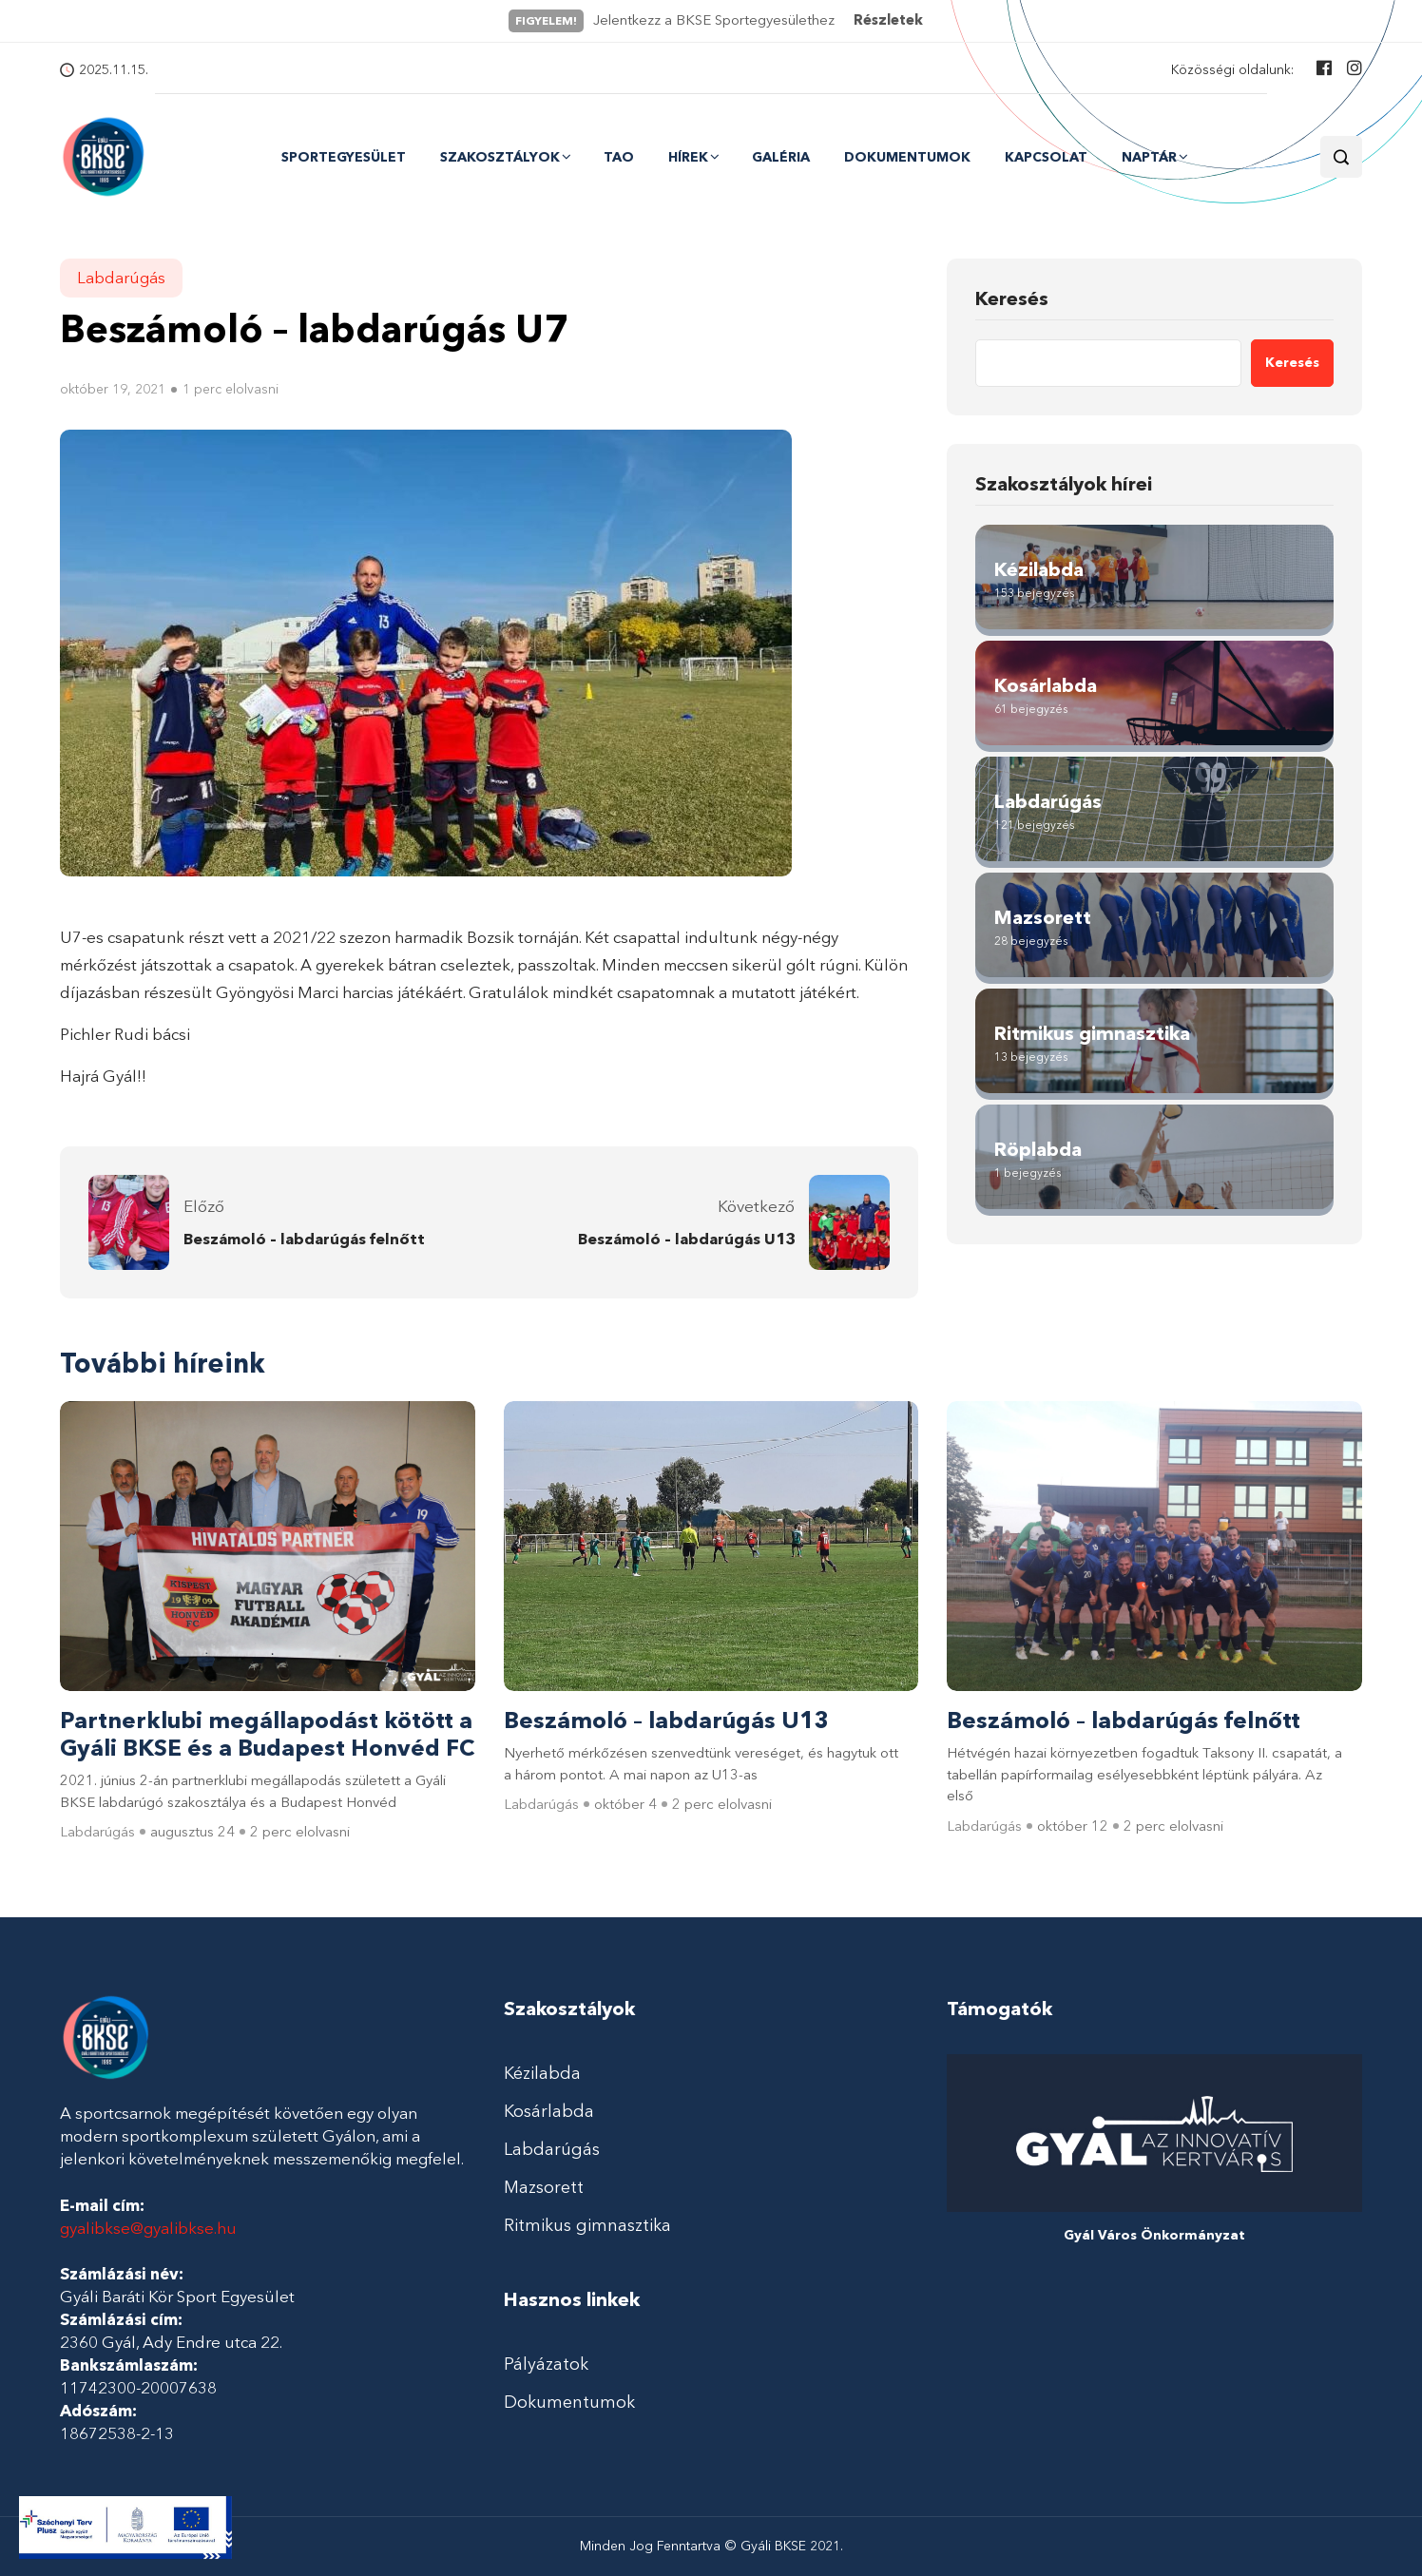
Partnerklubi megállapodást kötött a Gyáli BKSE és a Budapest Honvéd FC (267, 1734)
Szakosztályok (500, 156)
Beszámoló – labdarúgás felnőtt (304, 1239)
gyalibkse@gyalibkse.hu (148, 2228)
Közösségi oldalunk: (1232, 70)
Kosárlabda (549, 2111)
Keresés (1011, 298)
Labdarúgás (121, 277)
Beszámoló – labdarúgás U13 (686, 1239)
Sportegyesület (343, 157)
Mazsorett (544, 2187)
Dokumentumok (907, 157)
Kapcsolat (1046, 157)
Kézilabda (542, 2073)
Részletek (888, 20)
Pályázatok (546, 2364)
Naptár (1149, 156)
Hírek (688, 156)
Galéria (781, 157)
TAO (619, 157)
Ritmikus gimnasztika (587, 2225)
